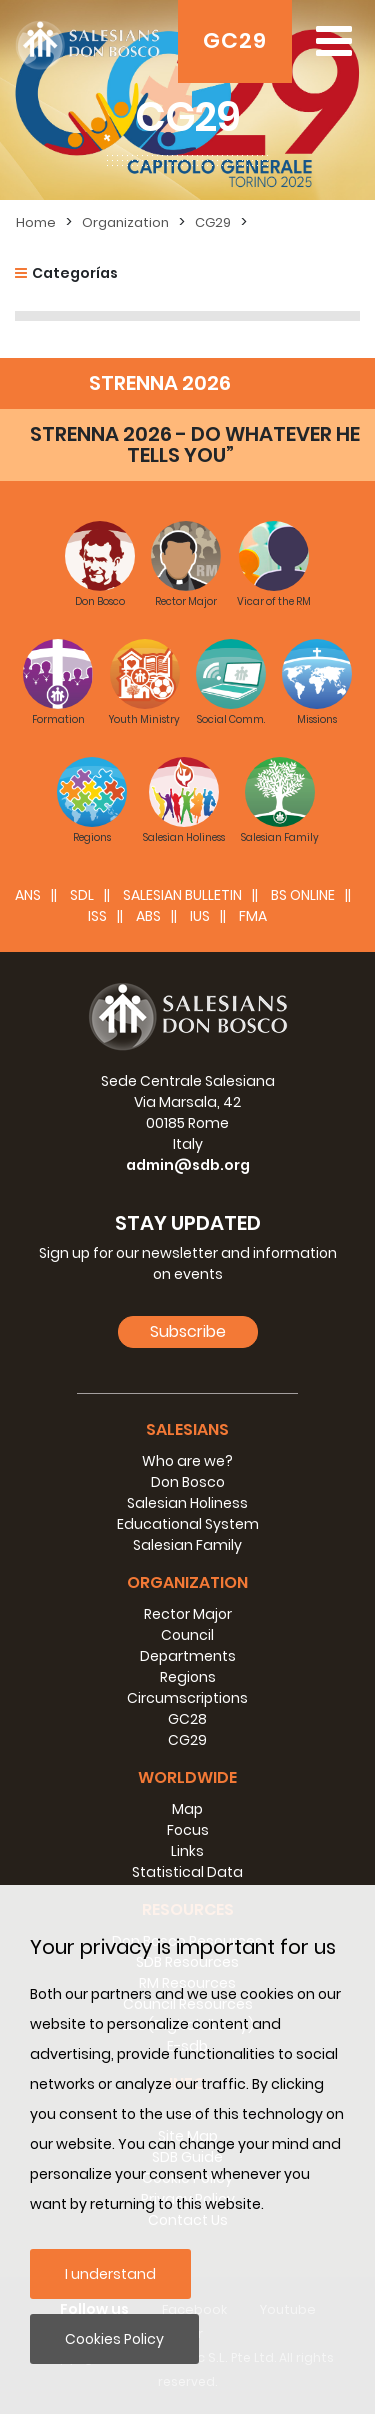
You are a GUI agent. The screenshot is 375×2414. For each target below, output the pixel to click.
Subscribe (188, 1331)
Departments (188, 1656)
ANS (28, 895)
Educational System (188, 1524)
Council (187, 1635)
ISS (97, 916)
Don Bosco (188, 1482)
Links (187, 1851)
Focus (188, 1830)
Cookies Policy (114, 2339)
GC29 (235, 40)
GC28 (187, 1719)
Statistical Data (187, 1872)
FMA (253, 916)
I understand (110, 2274)
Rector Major (188, 1614)
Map (187, 1809)
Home (36, 222)
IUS (200, 916)
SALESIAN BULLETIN (182, 895)
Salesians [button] (187, 1429)
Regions (188, 1677)
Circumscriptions (187, 1698)
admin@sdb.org (188, 1165)
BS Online (303, 895)
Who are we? (187, 1461)
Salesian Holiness (187, 1503)
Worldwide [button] (187, 1777)
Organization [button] (187, 1582)
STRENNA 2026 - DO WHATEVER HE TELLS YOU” (195, 444)
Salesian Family (187, 1545)
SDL (82, 895)
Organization (125, 222)
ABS (148, 916)
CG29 (213, 222)
